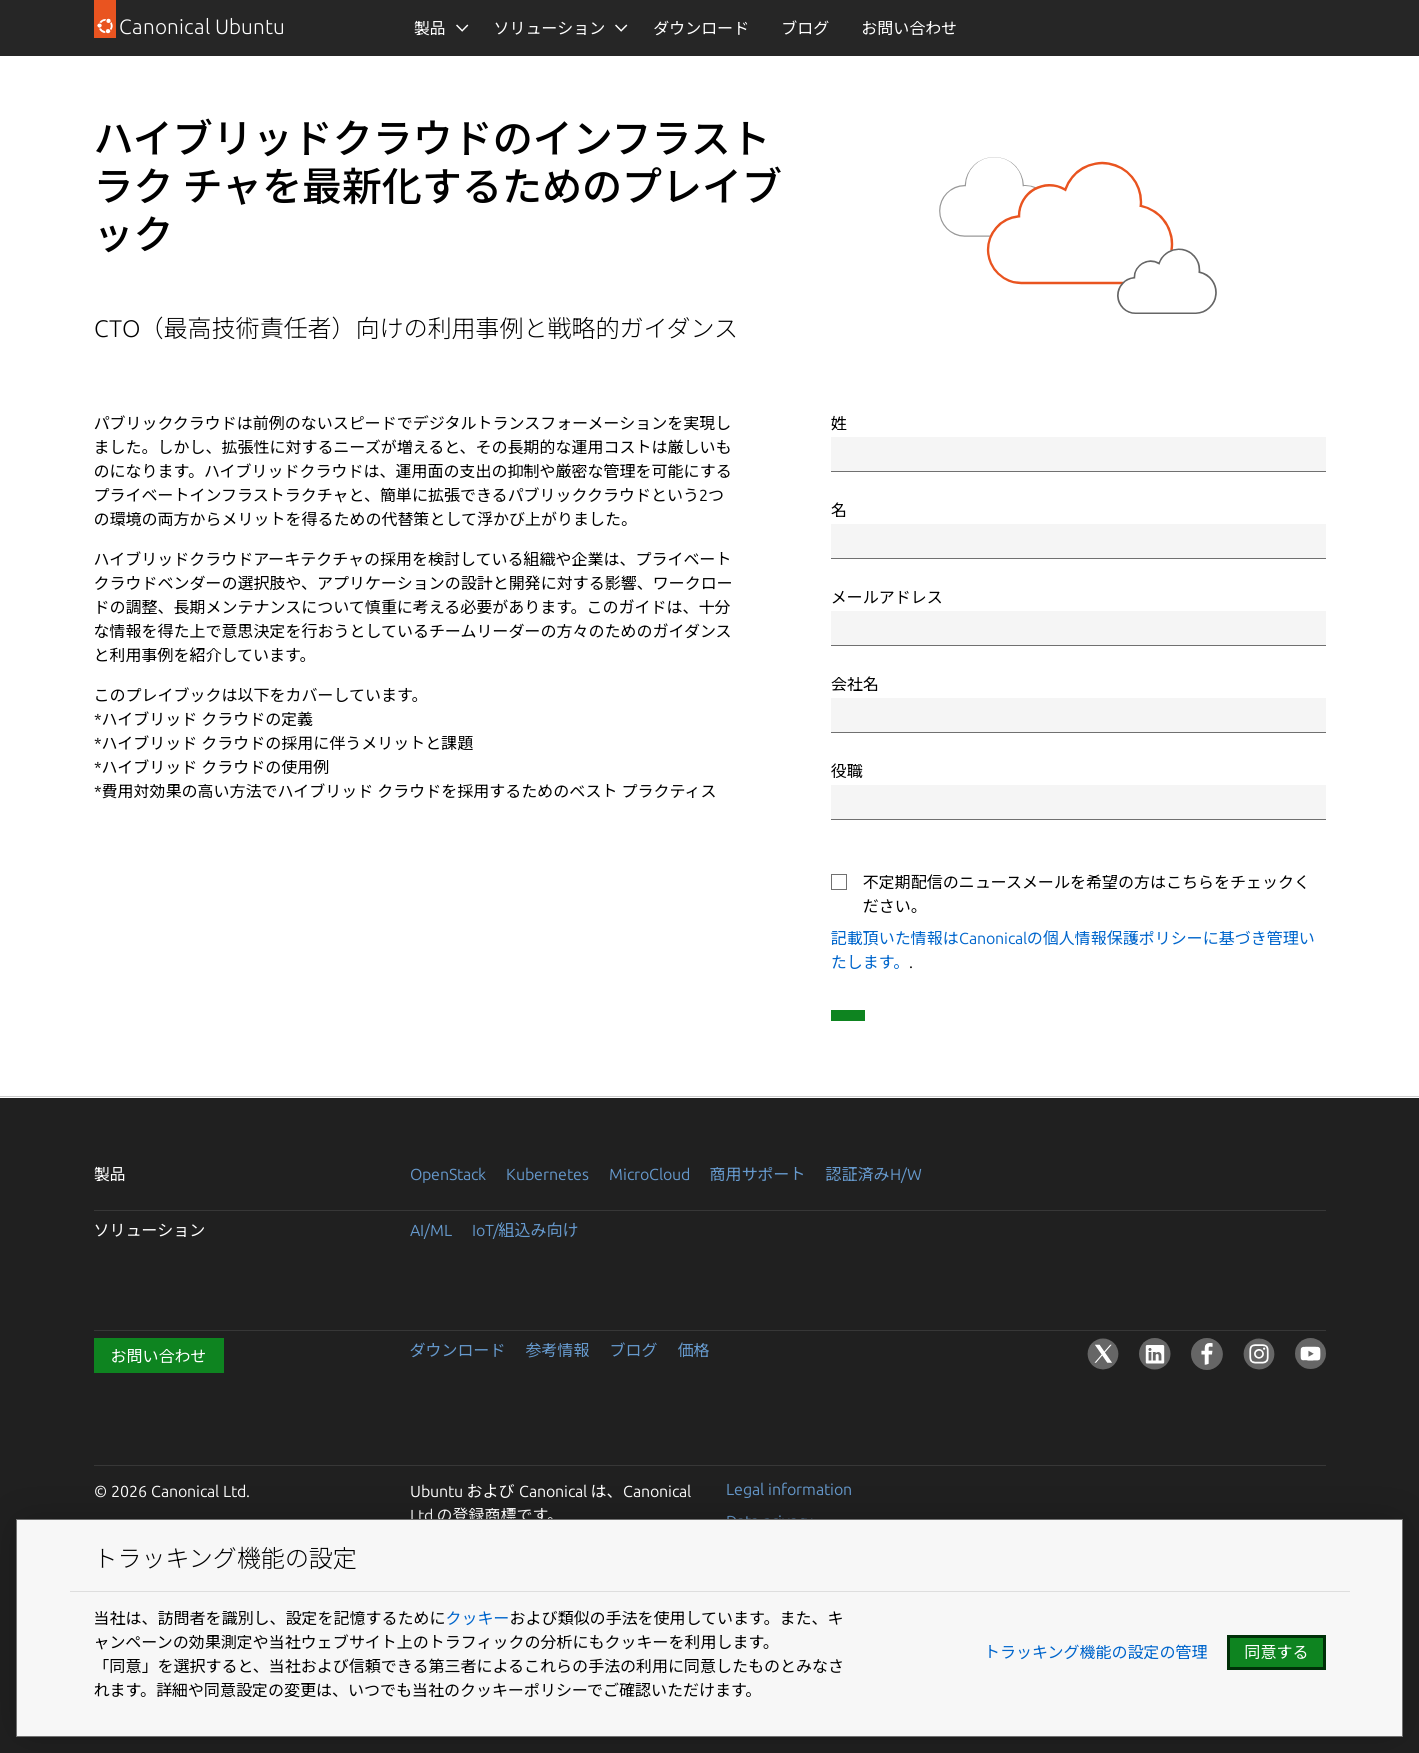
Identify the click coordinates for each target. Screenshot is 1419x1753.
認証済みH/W (874, 1174)
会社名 (855, 684)
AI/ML (431, 1230)
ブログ (805, 28)
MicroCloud (649, 1174)
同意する (1276, 1652)
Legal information (789, 1489)
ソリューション (550, 28)
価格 (694, 1350)
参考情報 (558, 1350)
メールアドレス (887, 597)
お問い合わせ (909, 28)
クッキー (478, 1618)
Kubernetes (547, 1174)
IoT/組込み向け (525, 1230)
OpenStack (448, 1174)
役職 (847, 771)
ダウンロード (701, 28)
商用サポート (758, 1174)
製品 (430, 28)
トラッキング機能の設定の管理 (1096, 1652)
